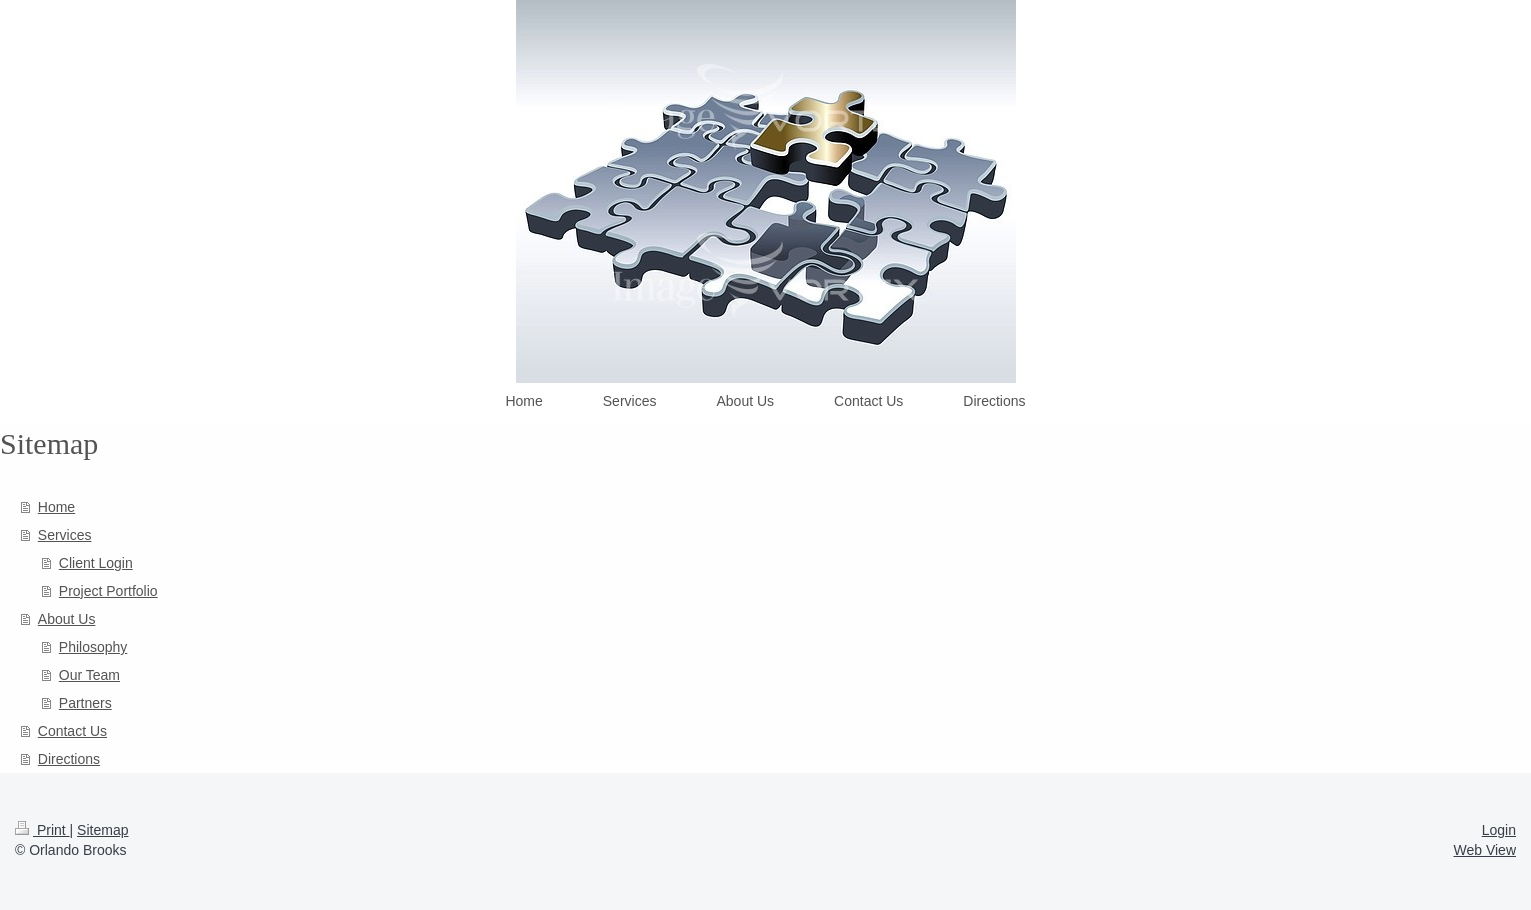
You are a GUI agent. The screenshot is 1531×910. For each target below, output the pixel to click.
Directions (69, 759)
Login (1499, 830)
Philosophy (93, 647)
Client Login (96, 563)
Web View (1484, 850)
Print (42, 830)
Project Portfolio (108, 591)
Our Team (89, 675)
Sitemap (102, 830)
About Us (67, 619)
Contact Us (72, 731)
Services (65, 535)
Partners (85, 703)
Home (56, 507)
